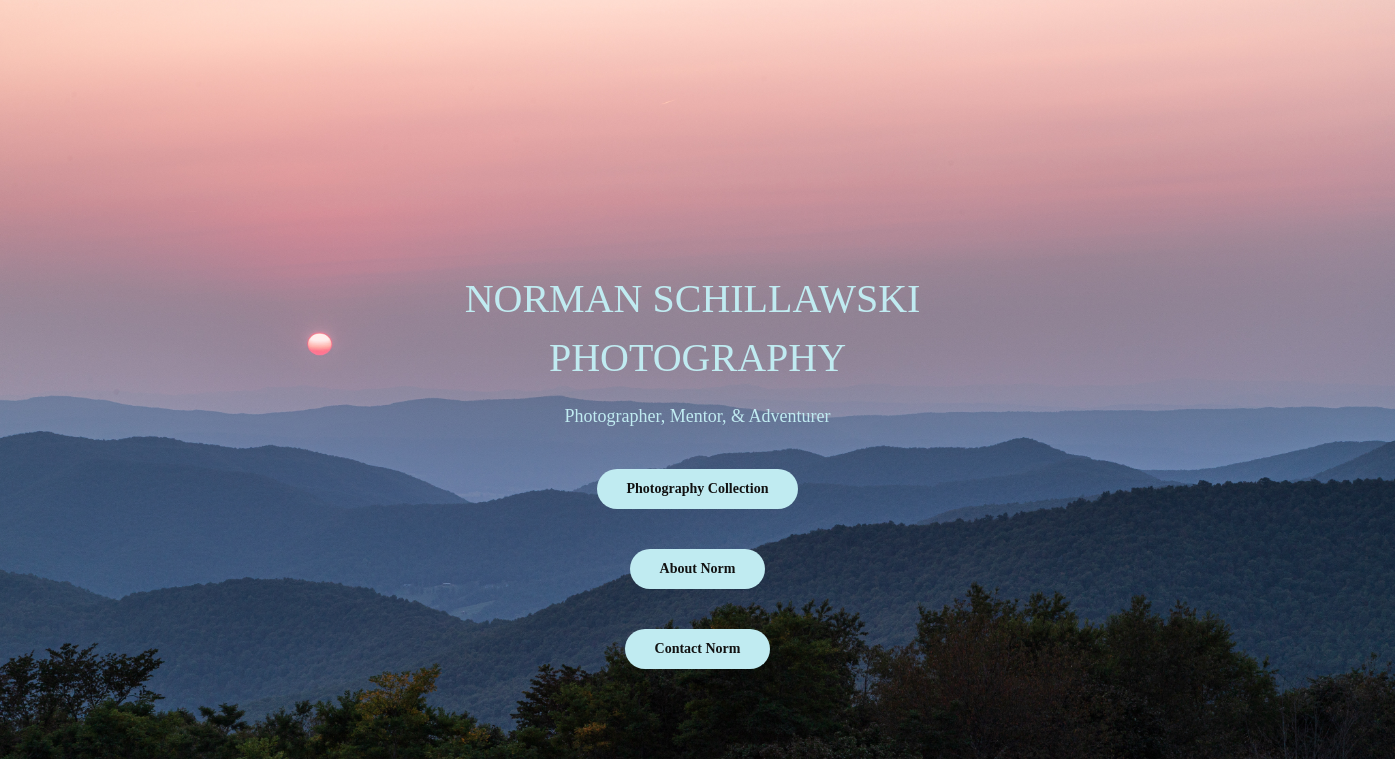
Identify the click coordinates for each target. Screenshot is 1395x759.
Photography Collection (698, 488)
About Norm (698, 568)
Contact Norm (698, 648)
